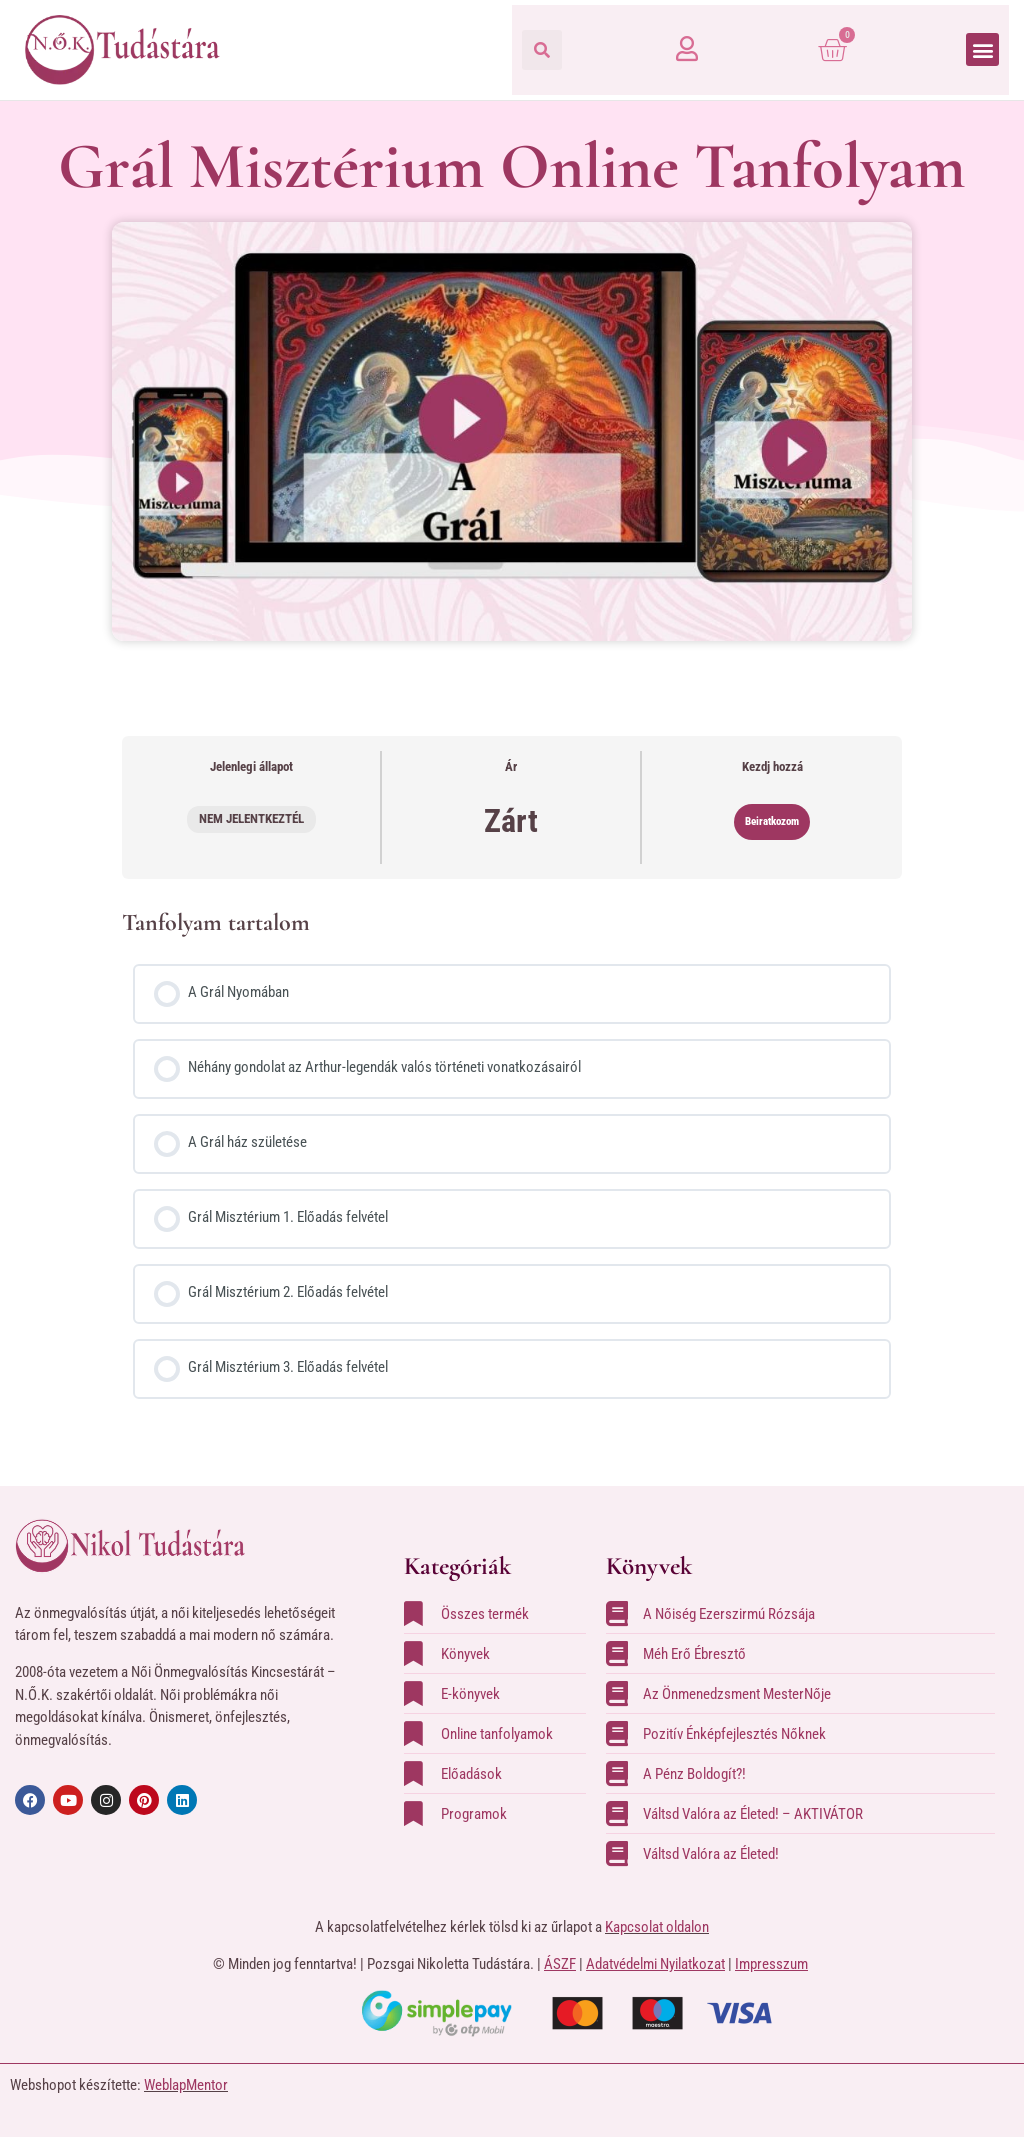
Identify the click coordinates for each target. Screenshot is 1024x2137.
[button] (542, 50)
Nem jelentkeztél (251, 818)
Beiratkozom (772, 821)
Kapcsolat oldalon (657, 1927)
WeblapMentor (186, 2085)
